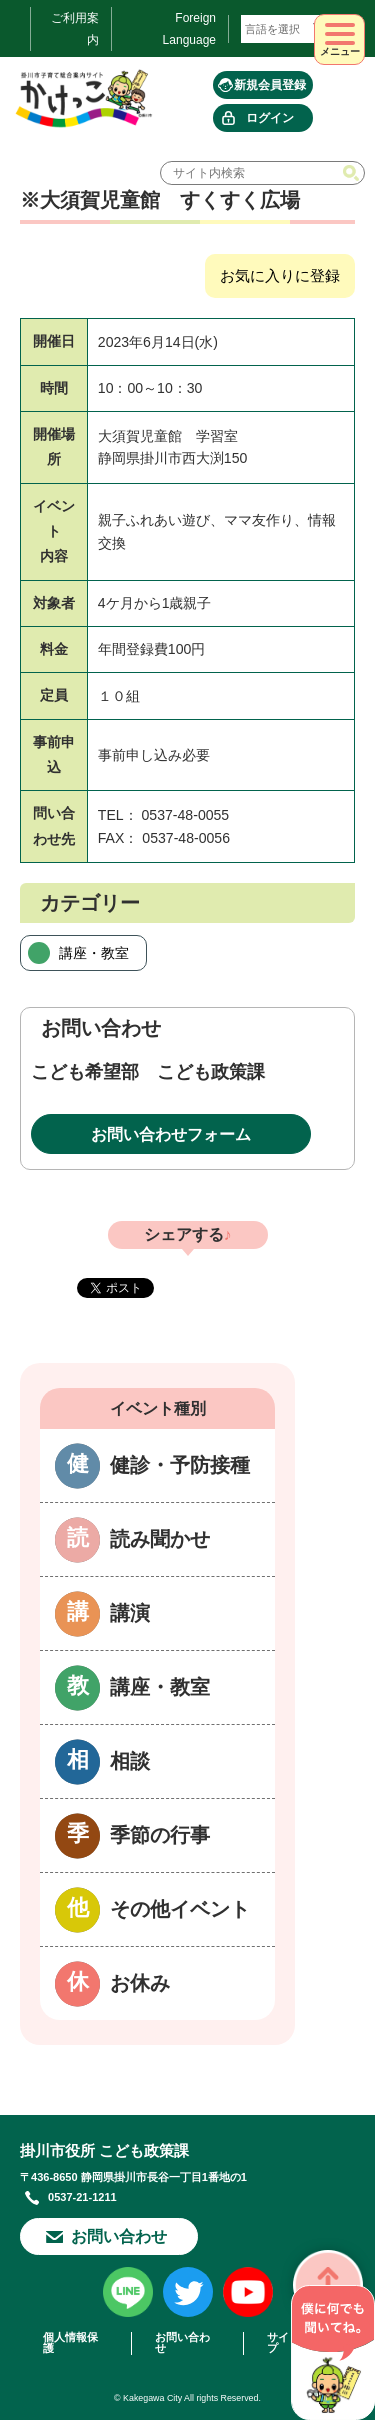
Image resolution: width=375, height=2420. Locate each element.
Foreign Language (189, 29)
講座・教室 (94, 953)
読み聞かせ (160, 1539)
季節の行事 (160, 1835)
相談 (130, 1761)
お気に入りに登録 (280, 275)
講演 (130, 1613)
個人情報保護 (70, 2343)
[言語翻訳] (287, 29)
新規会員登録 (270, 85)
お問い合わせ (119, 2236)
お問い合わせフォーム (171, 1134)
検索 (353, 173)
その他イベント (180, 1909)
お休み (140, 1983)
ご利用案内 (75, 29)
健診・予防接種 (180, 1465)
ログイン (270, 118)
